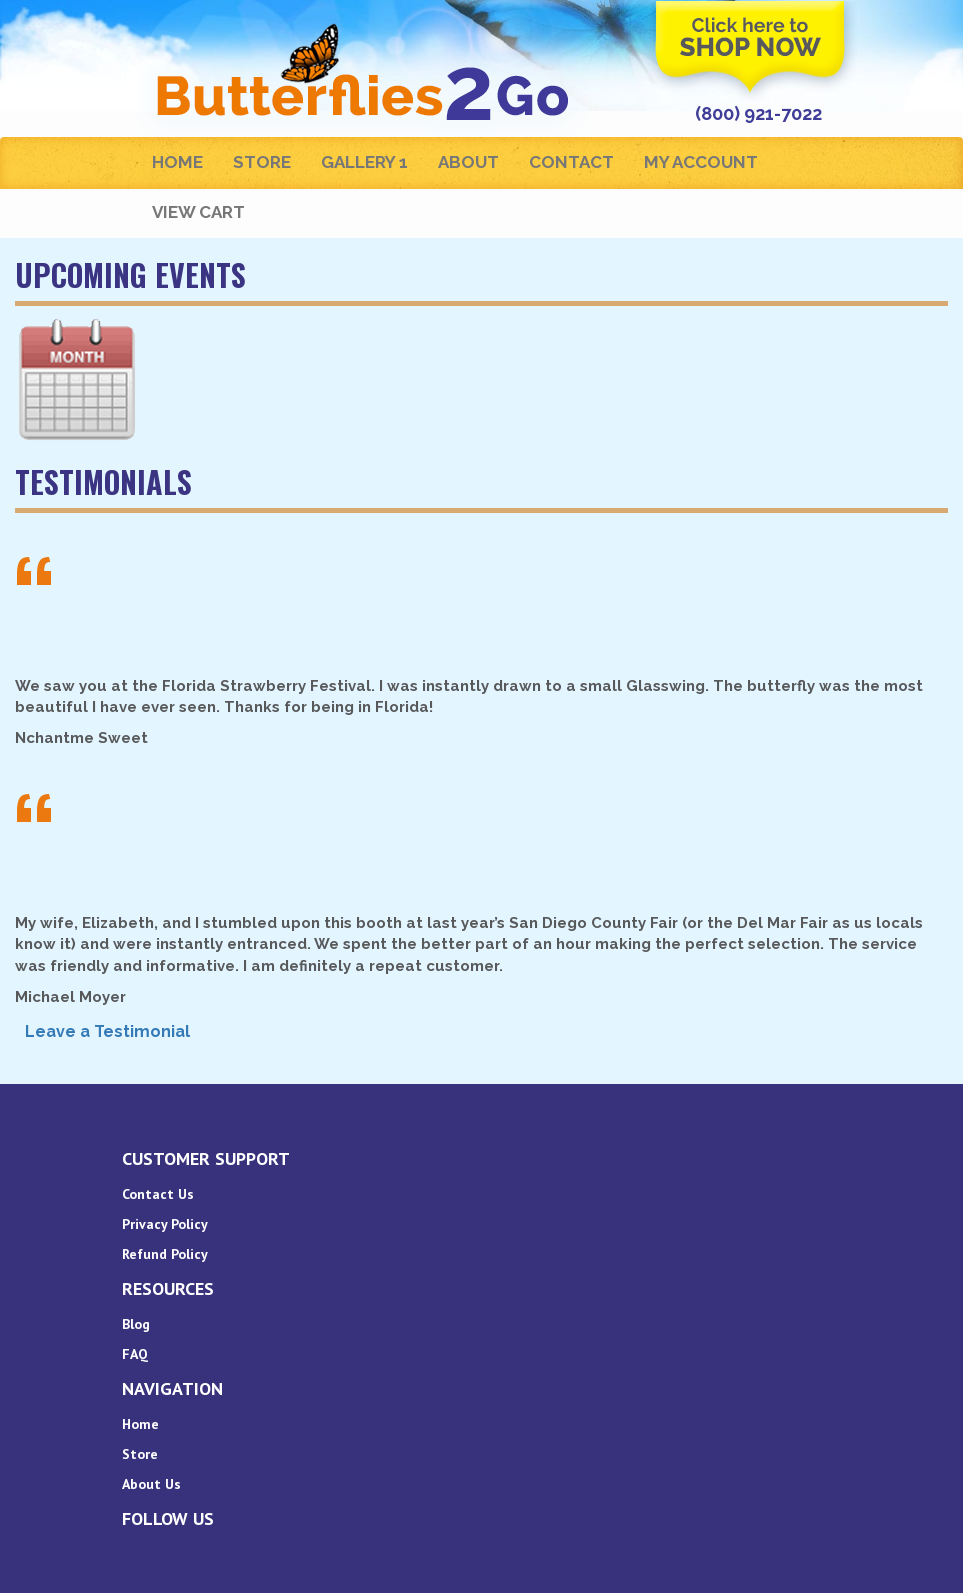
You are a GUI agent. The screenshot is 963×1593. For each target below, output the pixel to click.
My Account (701, 162)
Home (177, 162)
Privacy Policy (165, 1224)
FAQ (135, 1354)
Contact (571, 162)
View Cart (198, 212)
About (468, 162)
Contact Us (158, 1194)
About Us (151, 1484)
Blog (136, 1324)
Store (262, 162)
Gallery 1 (364, 162)
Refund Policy (165, 1254)
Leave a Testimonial (107, 1031)
